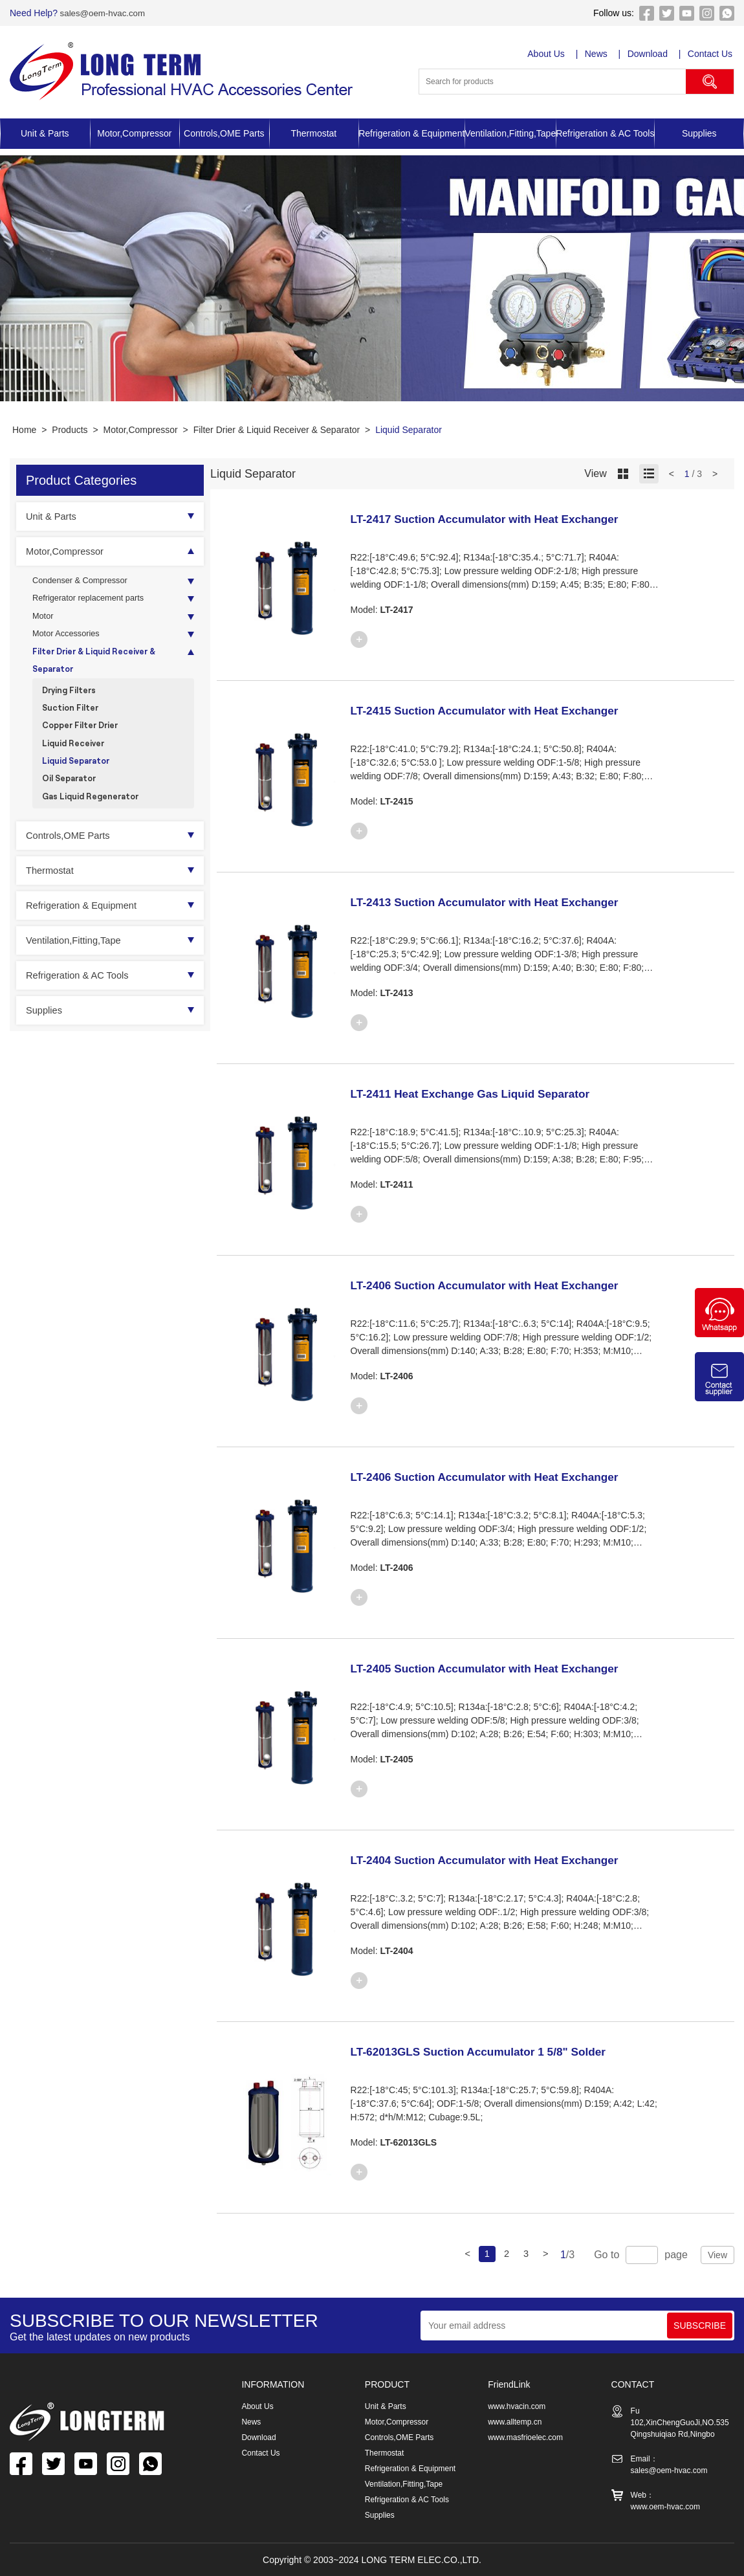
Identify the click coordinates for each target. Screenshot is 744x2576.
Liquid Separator (408, 430)
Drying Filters (71, 701)
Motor (44, 621)
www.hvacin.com (516, 2406)
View (717, 2255)
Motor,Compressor (134, 133)
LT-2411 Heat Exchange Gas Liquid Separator (490, 1093)
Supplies (699, 133)
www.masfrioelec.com (525, 2437)
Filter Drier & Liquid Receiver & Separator (276, 430)
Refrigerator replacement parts (93, 601)
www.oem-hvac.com (665, 2506)
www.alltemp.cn (515, 2421)
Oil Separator (72, 798)
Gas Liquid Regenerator (95, 817)
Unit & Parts (45, 133)
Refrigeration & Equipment (411, 133)
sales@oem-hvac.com (104, 13)
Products (69, 430)
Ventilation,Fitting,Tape (510, 133)
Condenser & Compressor (84, 582)
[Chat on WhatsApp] (719, 1334)
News (597, 54)
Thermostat (313, 133)
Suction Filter (72, 720)
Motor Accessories (69, 640)
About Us (547, 54)
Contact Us (712, 54)
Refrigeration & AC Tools (605, 133)
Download (649, 54)
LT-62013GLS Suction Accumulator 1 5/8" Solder (499, 2051)
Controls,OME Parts (224, 133)
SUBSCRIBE (699, 2325)
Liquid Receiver (75, 759)
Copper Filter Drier (84, 740)
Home (24, 430)
